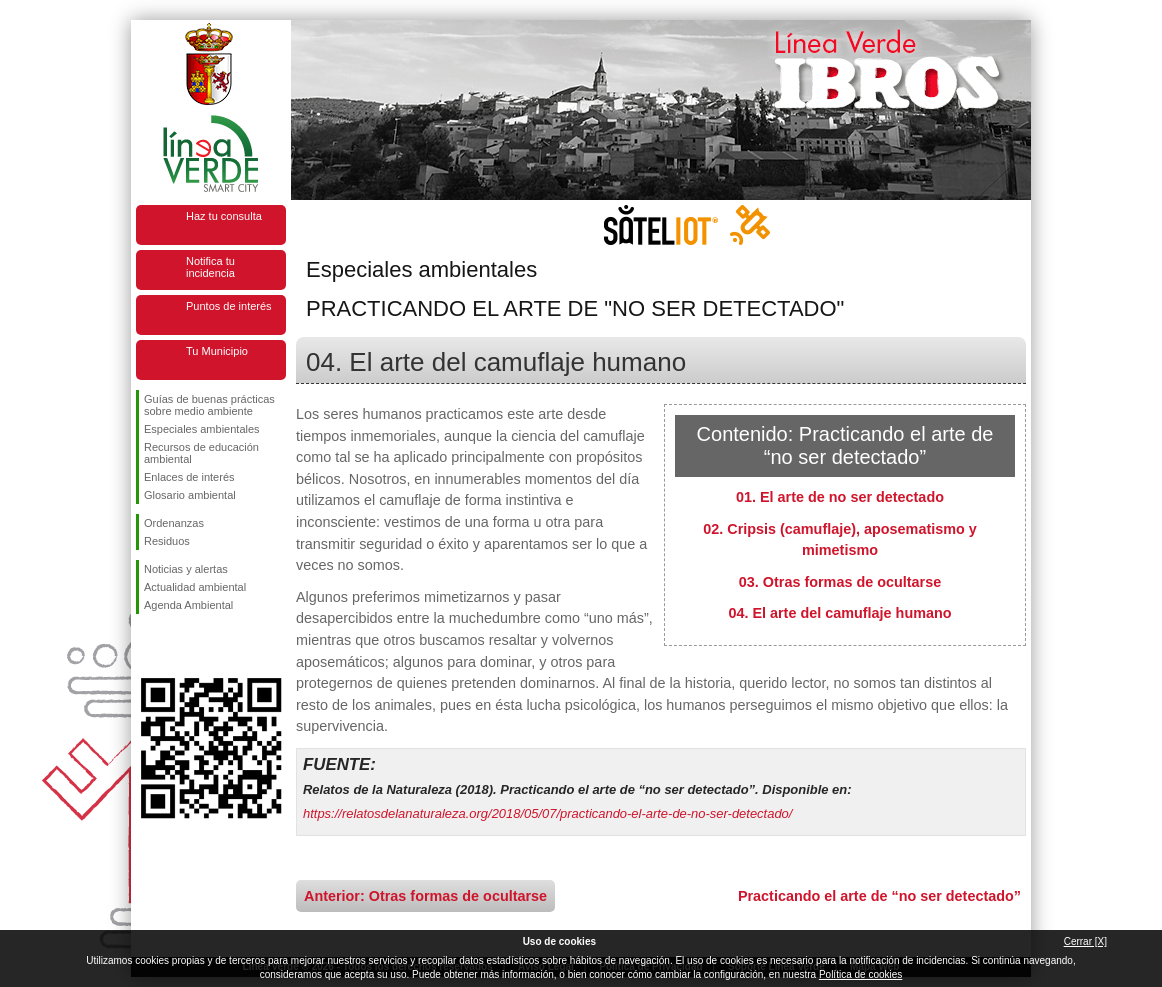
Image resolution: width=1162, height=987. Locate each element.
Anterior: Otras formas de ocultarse (425, 896)
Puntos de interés (229, 306)
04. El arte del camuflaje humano (839, 613)
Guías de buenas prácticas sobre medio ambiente (209, 405)
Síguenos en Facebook (148, 646)
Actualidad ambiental (195, 587)
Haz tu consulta (224, 216)
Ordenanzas (174, 523)
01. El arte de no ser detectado (840, 497)
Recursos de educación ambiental (201, 453)
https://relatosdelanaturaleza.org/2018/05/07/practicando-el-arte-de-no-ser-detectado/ (547, 813)
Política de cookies (860, 974)
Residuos (167, 541)
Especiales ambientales (202, 429)
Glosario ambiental (190, 495)
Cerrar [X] (1085, 941)
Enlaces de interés (189, 477)
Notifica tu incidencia (210, 267)
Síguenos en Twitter (181, 646)
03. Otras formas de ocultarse (840, 582)
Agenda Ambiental (188, 605)
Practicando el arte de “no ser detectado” (879, 896)
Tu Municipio (217, 351)
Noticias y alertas (186, 569)
